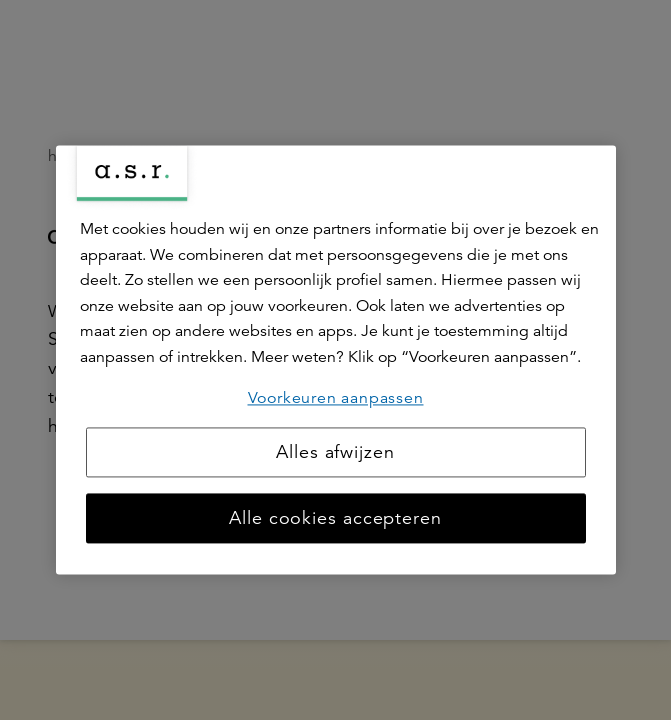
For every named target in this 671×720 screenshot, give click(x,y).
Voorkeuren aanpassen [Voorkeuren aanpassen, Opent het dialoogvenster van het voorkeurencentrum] (336, 398)
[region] (336, 359)
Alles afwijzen (335, 453)
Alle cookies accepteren (335, 519)
